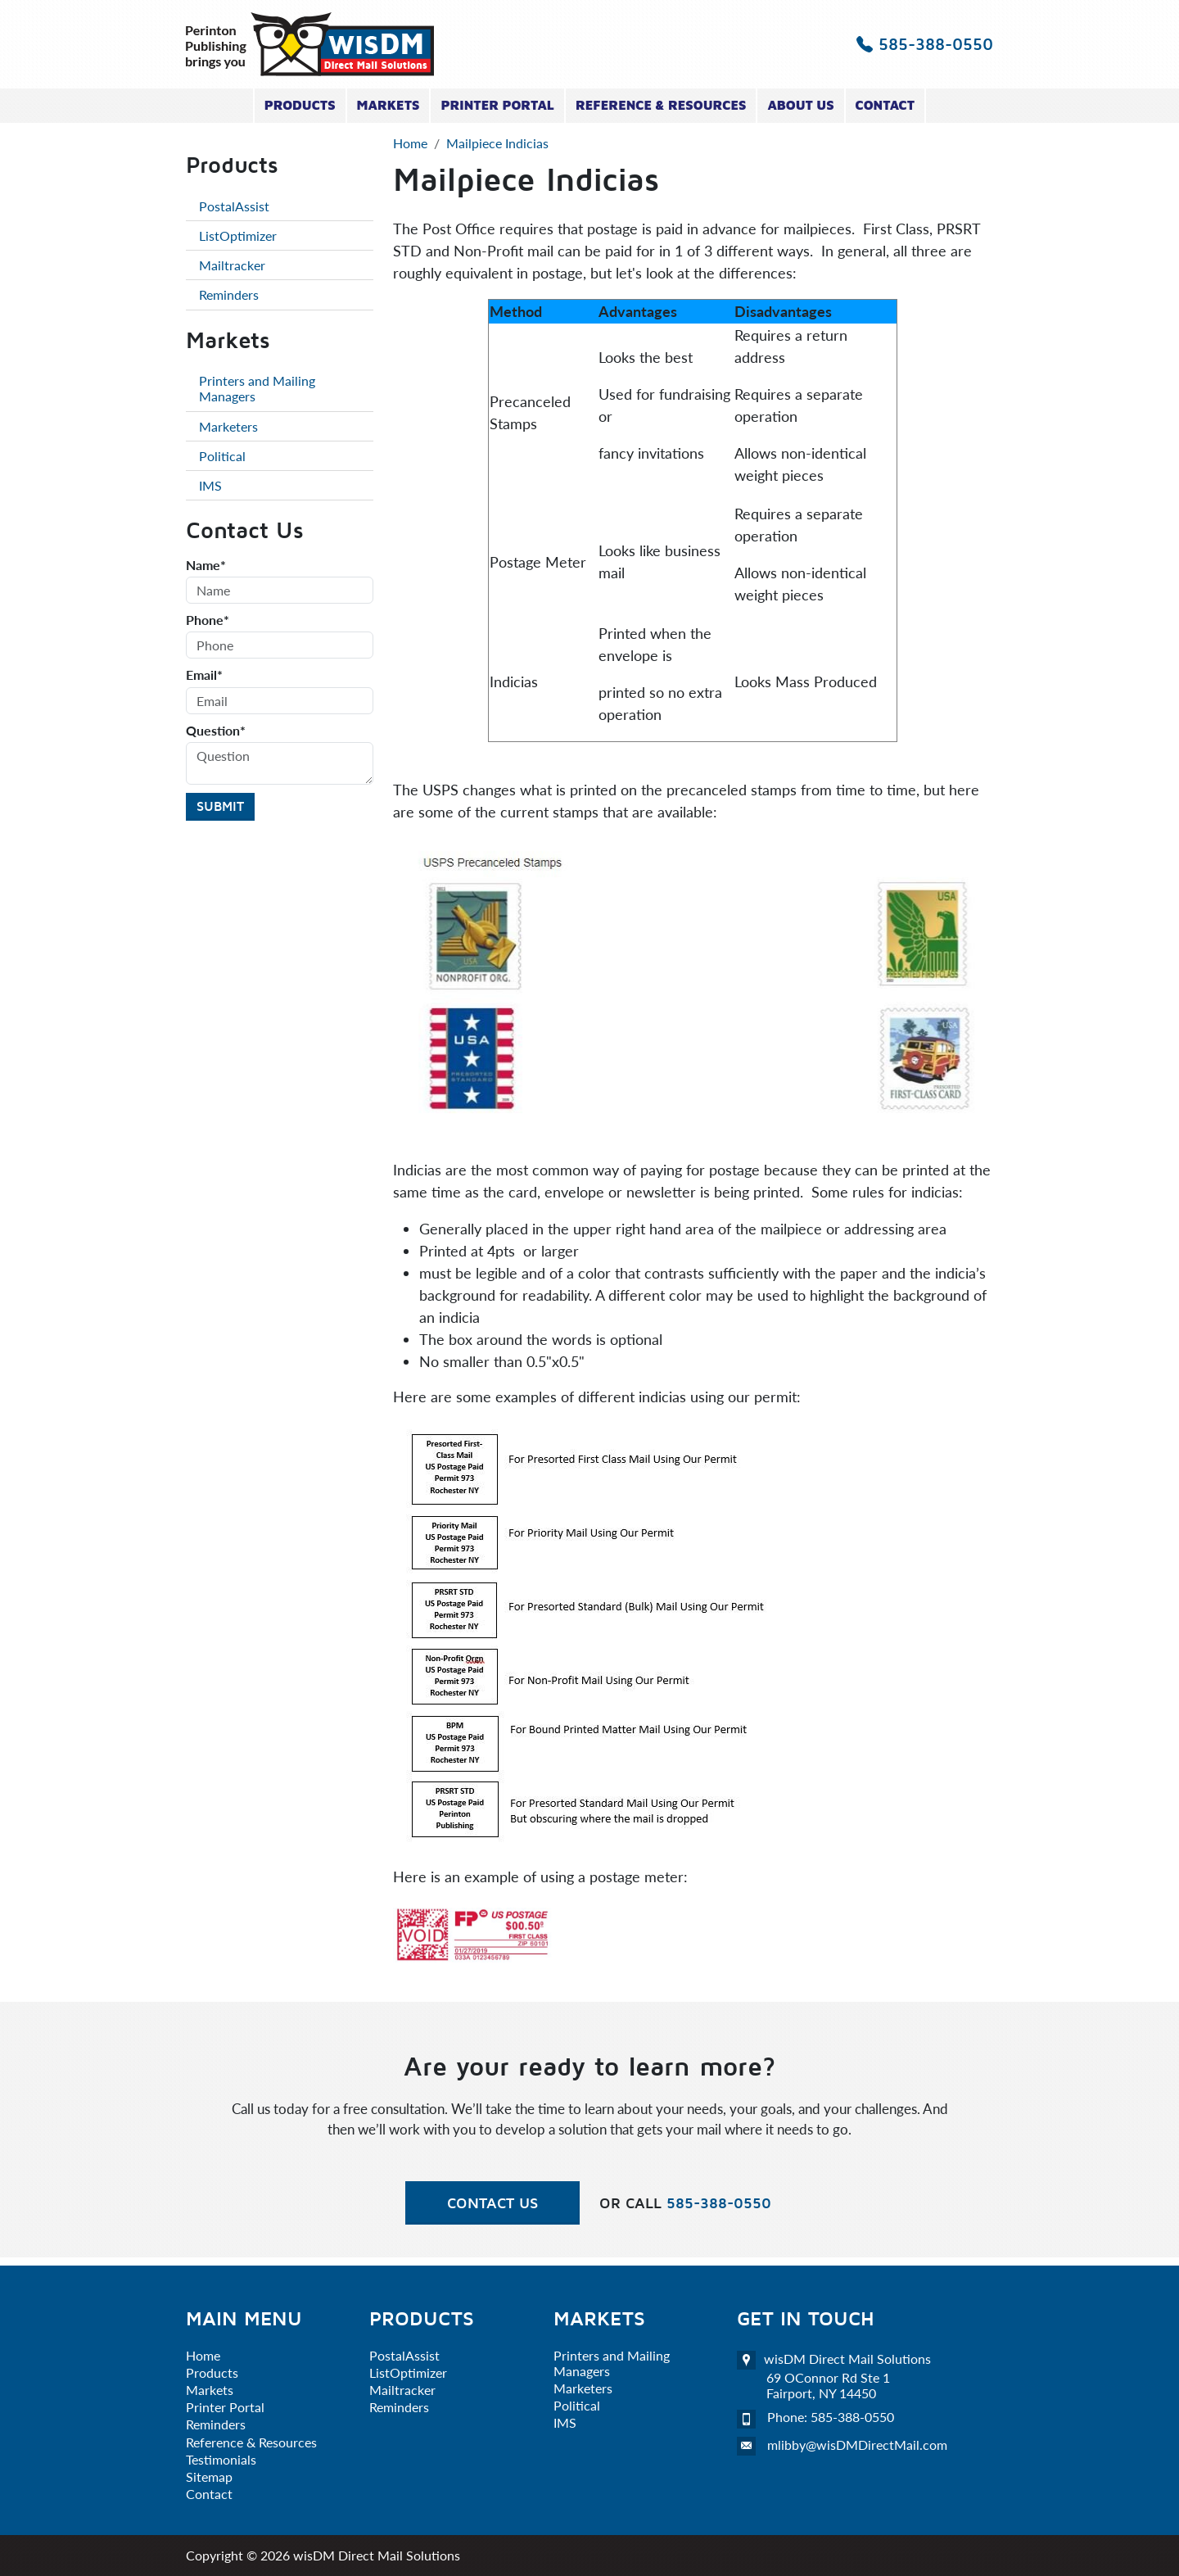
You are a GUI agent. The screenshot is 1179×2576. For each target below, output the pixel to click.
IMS (210, 485)
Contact (885, 104)
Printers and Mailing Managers (257, 388)
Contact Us (492, 2203)
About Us (800, 104)
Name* (206, 565)
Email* (204, 674)
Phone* (207, 619)
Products (300, 104)
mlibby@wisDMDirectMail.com (857, 2444)
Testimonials (221, 2459)
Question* (216, 730)
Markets (388, 104)
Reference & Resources (661, 104)
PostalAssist (234, 206)
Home (203, 2355)
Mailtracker (232, 265)
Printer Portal (496, 104)
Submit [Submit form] (220, 806)
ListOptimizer (238, 235)
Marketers (228, 426)
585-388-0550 (924, 43)
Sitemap (209, 2476)
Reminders (229, 294)
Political (222, 456)
